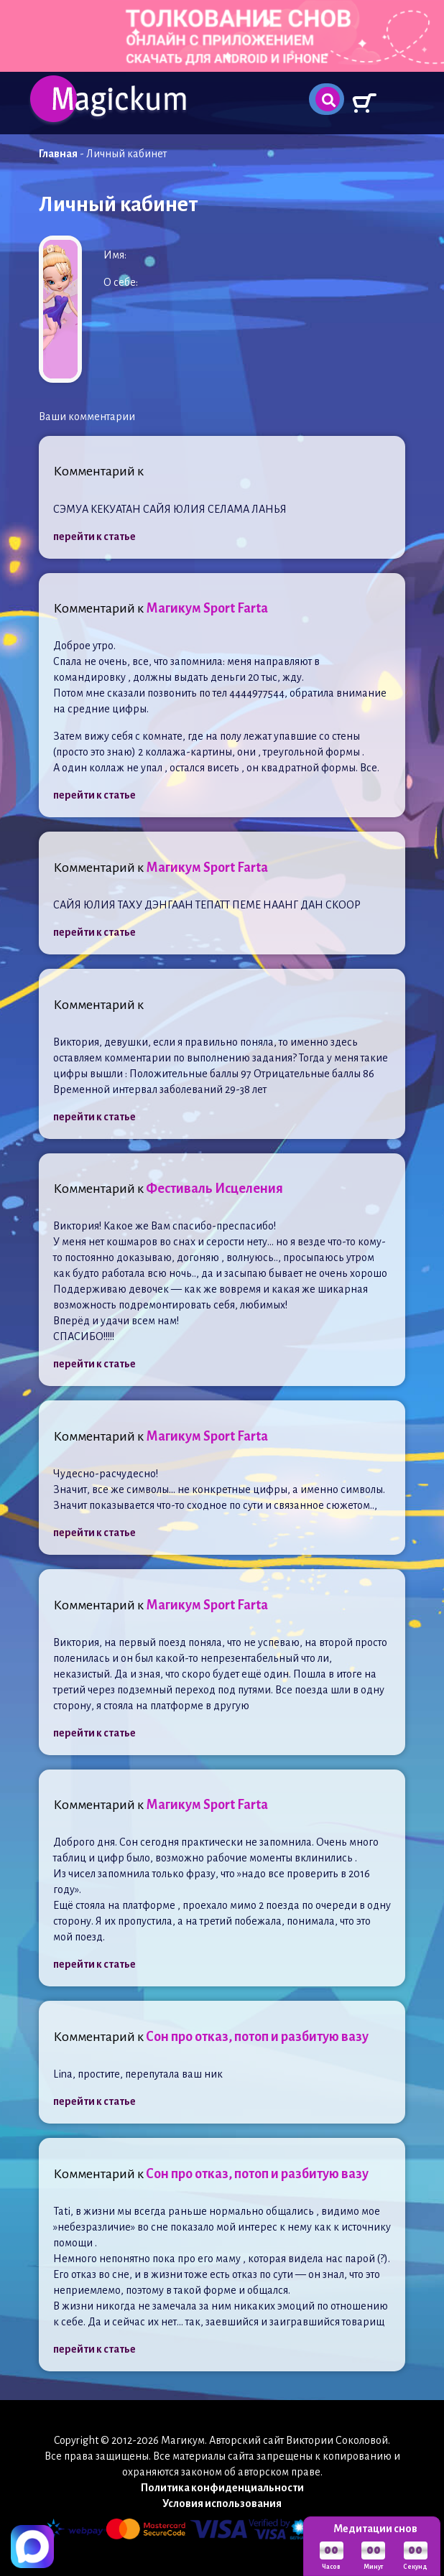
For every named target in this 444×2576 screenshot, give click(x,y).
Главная (58, 153)
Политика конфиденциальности (222, 2487)
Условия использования (222, 2503)
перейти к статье (94, 536)
